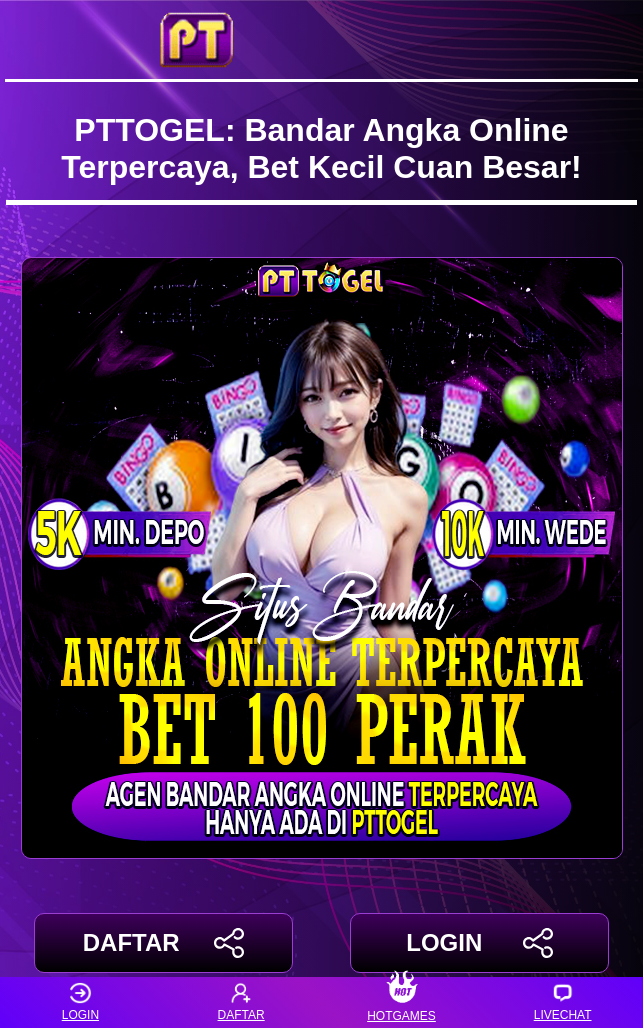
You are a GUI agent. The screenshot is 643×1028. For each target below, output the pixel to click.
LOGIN (479, 943)
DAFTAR (163, 943)
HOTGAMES (402, 1002)
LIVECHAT (563, 1002)
